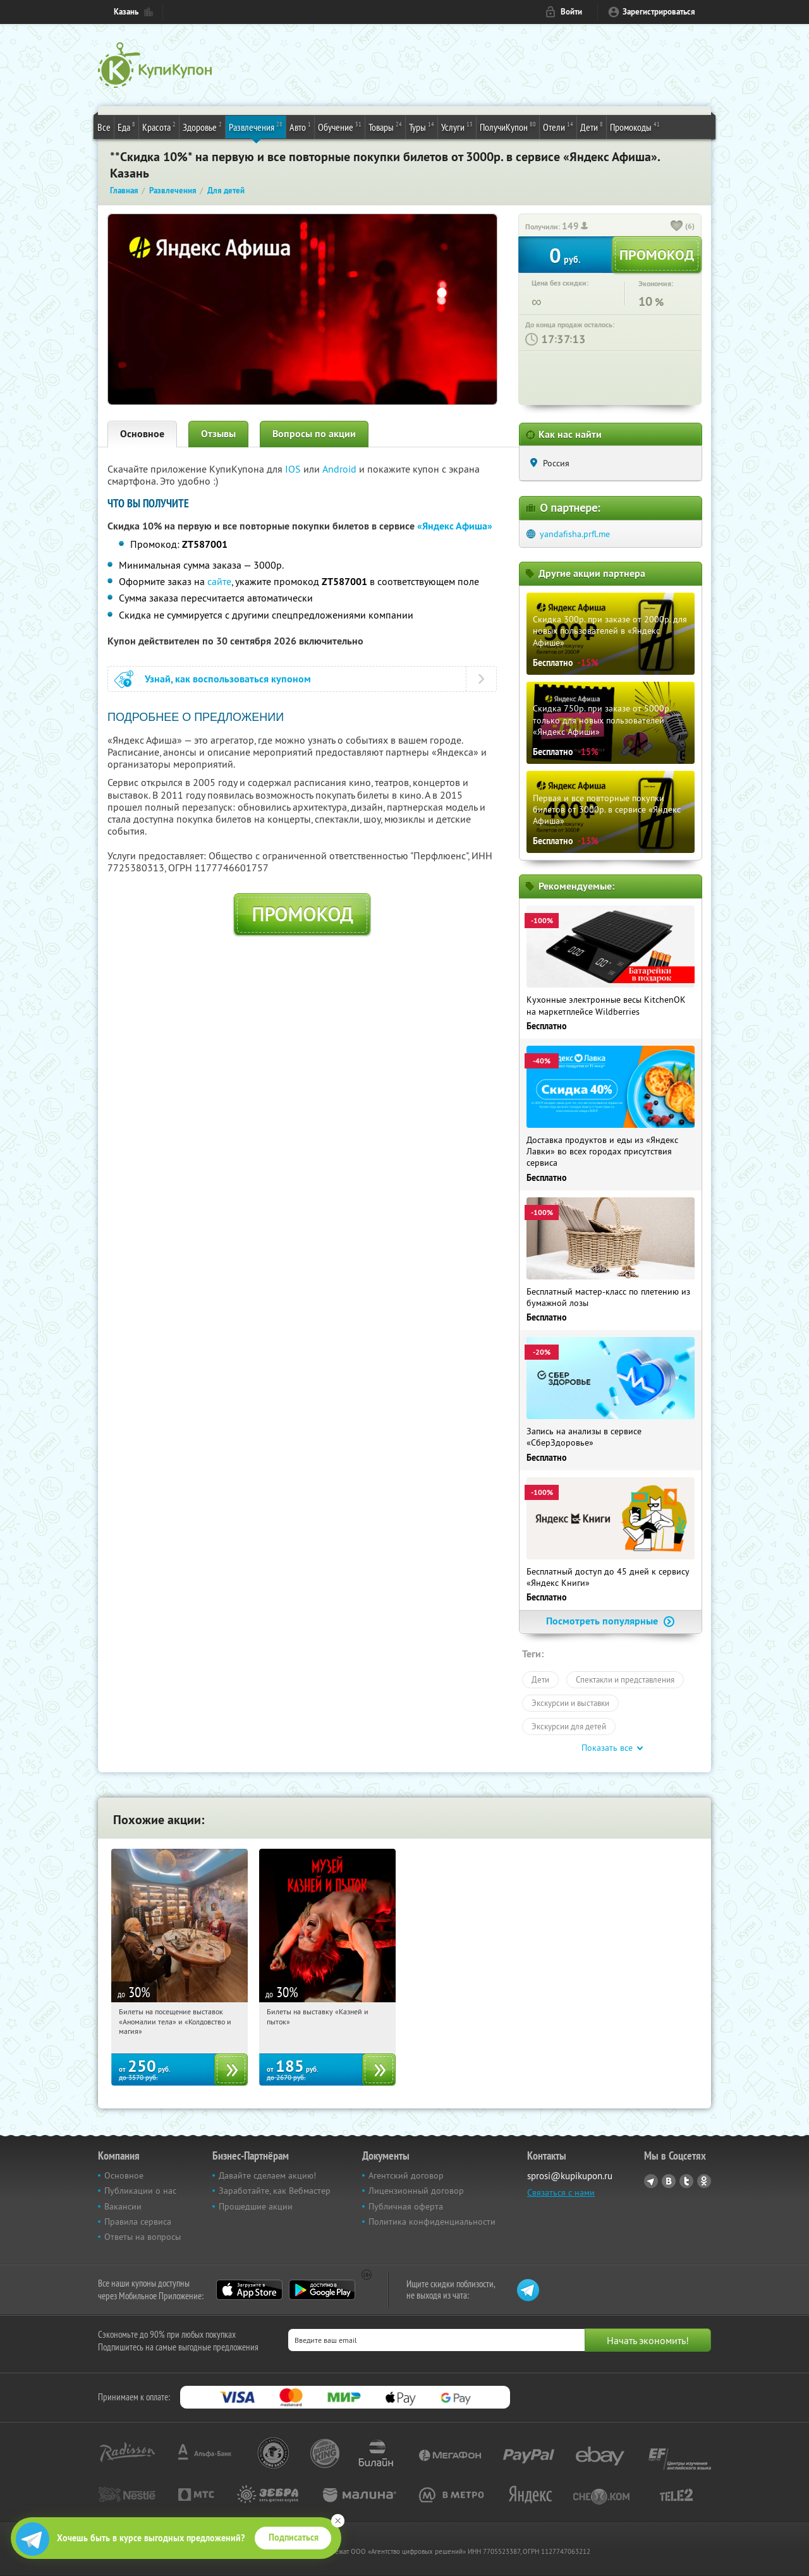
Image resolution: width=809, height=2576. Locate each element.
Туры (421, 126)
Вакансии (123, 2206)
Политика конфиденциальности (432, 2221)
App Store (249, 2290)
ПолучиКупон (508, 126)
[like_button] (677, 227)
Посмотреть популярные (610, 1621)
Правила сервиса (137, 2221)
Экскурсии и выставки (570, 1703)
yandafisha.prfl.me (575, 534)
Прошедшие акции (256, 2206)
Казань (126, 11)
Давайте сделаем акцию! (267, 2175)
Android (340, 469)
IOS (294, 469)
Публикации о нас (140, 2190)
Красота (159, 126)
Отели (558, 126)
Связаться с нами (561, 2192)
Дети (591, 126)
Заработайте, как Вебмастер (275, 2190)
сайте (219, 581)
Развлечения (256, 126)
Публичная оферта (405, 2206)
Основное (142, 433)
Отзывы (218, 433)
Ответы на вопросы (142, 2236)
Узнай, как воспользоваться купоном (228, 679)
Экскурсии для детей (569, 1726)
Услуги (457, 126)
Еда (126, 126)
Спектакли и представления (625, 1679)
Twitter (686, 2181)
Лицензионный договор (416, 2190)
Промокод (302, 914)
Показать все (607, 1747)
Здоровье (202, 126)
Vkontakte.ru (669, 2181)
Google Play (322, 2290)
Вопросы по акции (314, 433)
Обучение (340, 126)
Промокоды (635, 126)
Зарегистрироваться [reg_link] (659, 11)
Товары (385, 126)
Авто (300, 126)
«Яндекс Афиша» (454, 526)
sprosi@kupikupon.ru (569, 2176)
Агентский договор (406, 2175)
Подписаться (294, 2537)
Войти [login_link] (571, 11)
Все (104, 127)
